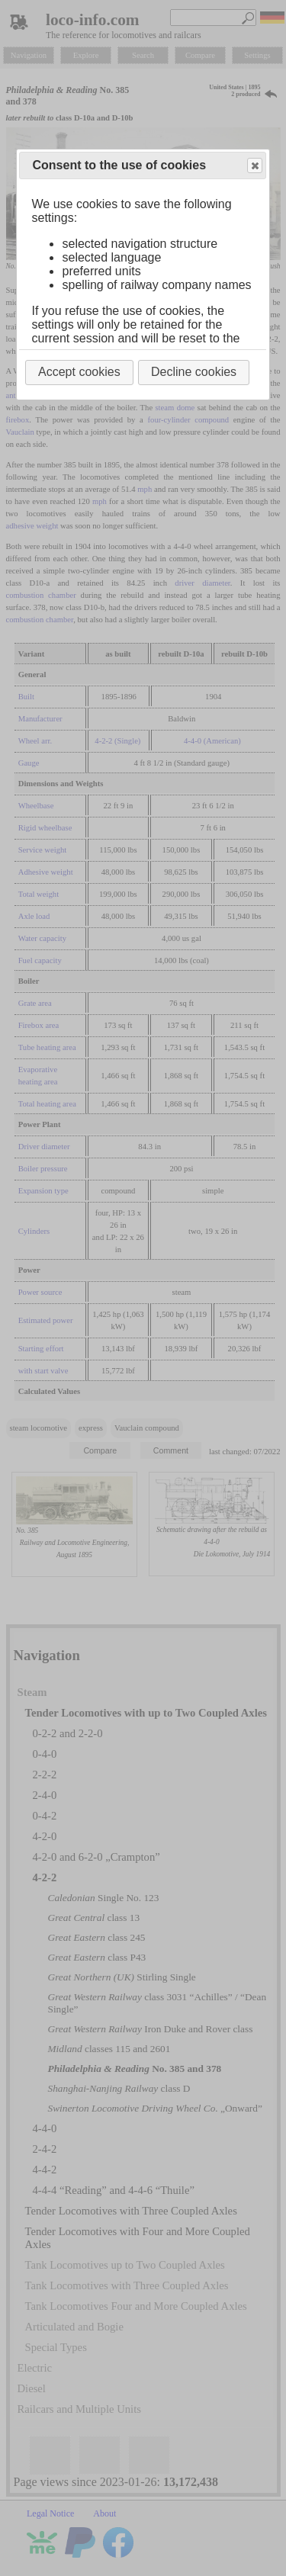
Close (254, 165)
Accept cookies (79, 371)
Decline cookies (193, 371)
